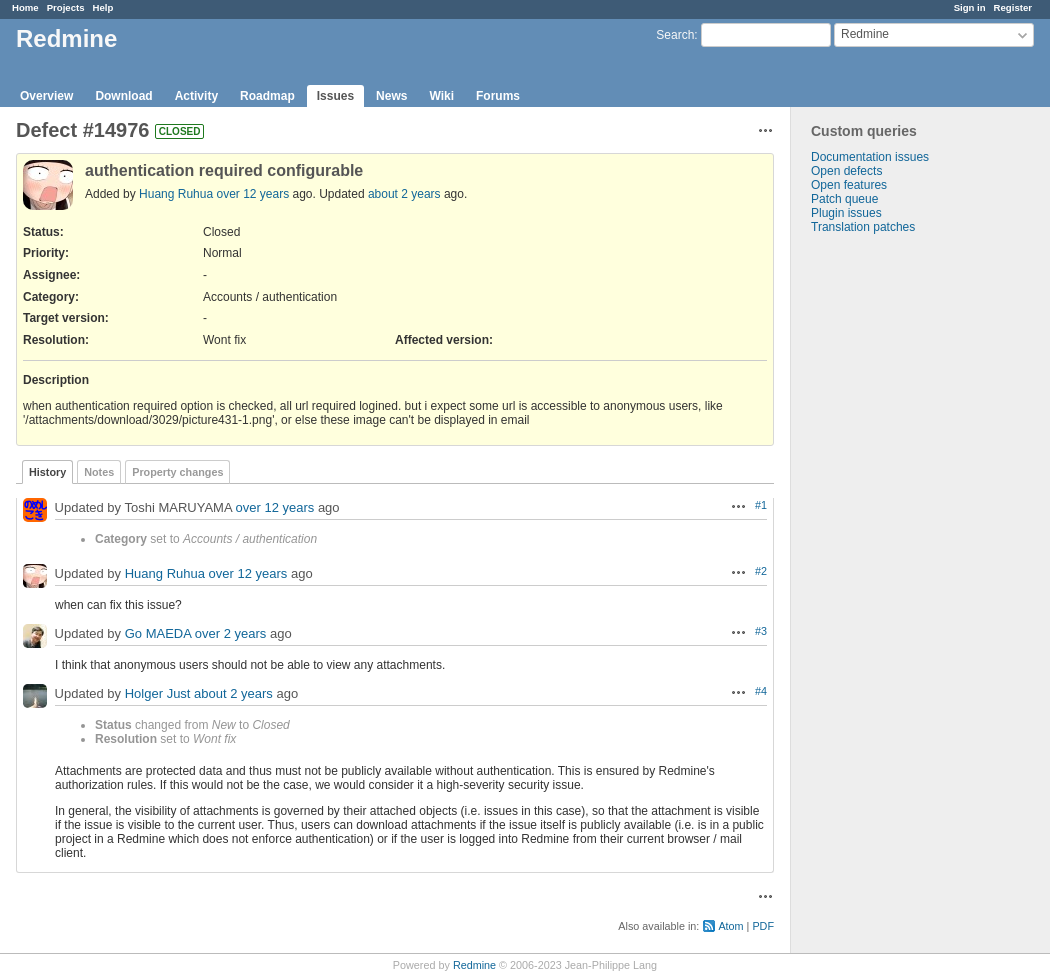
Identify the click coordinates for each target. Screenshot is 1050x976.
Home (25, 7)
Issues (335, 96)
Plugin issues (846, 213)
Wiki (441, 96)
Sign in (970, 7)
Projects (66, 7)
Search (675, 35)
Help (103, 7)
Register (1013, 7)
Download (123, 96)
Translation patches (863, 227)
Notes (99, 472)
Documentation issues (870, 157)
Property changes (177, 472)
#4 (761, 691)
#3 (761, 631)
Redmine (474, 965)
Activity (196, 96)
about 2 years (404, 194)
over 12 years (252, 194)
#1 (761, 505)
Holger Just (158, 693)
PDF (763, 926)
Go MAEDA (158, 633)
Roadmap (267, 96)
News (391, 96)
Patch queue (844, 199)
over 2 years (231, 633)
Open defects (846, 171)
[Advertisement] (891, 548)
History (47, 472)
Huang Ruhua (176, 194)
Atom (730, 926)
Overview (46, 96)
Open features (849, 185)
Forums (498, 96)
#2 (761, 571)
